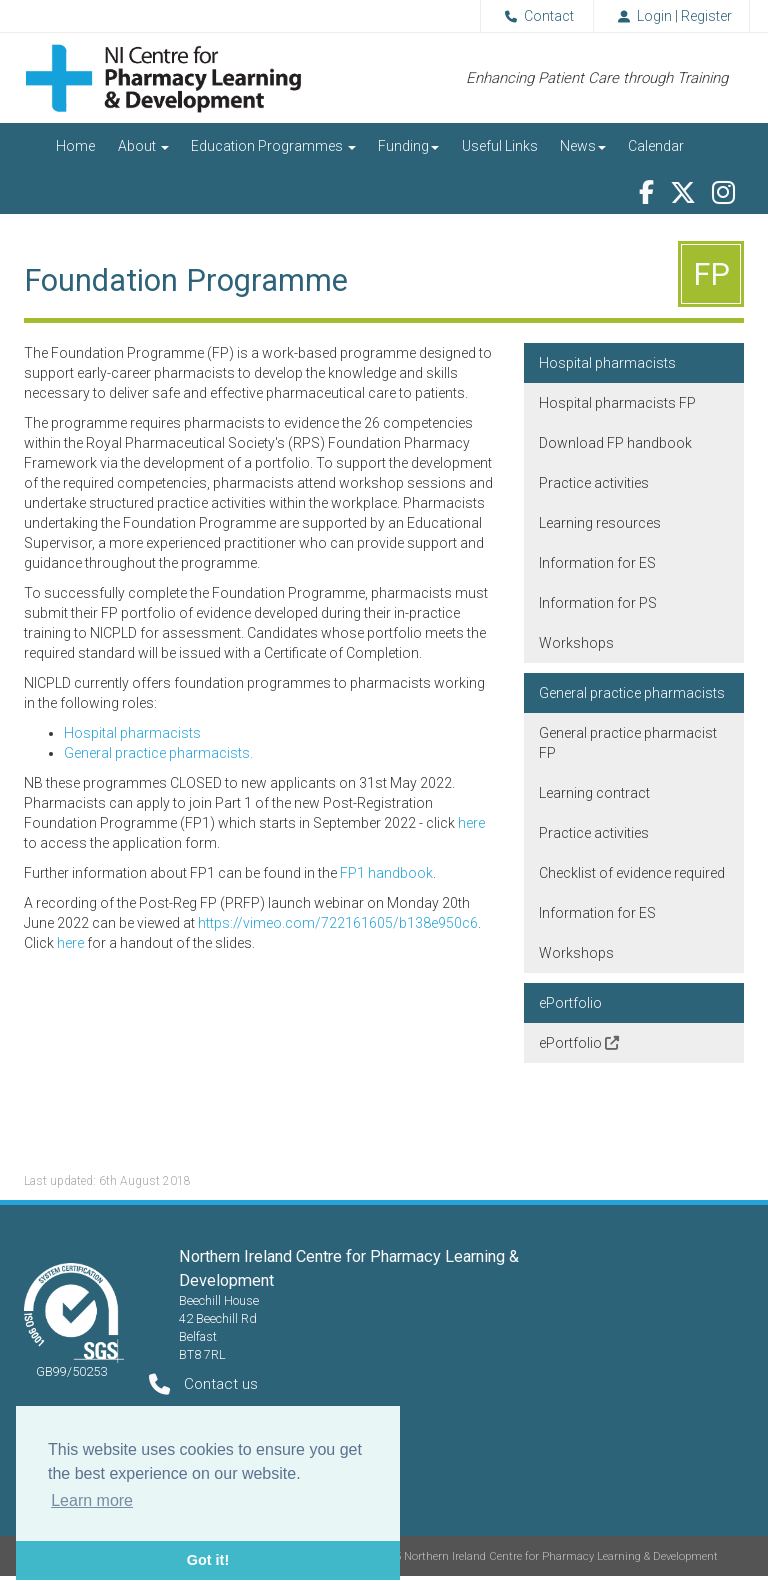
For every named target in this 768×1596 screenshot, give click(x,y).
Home (75, 146)
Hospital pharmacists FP (617, 403)
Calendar (656, 146)
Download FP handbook (615, 443)
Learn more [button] (92, 1500)
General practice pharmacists (632, 693)
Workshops (576, 643)
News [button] (583, 146)
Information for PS (598, 603)
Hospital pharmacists (132, 733)
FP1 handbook (386, 873)
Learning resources (600, 523)
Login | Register (671, 16)
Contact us (221, 1384)
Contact (536, 16)
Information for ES (597, 563)
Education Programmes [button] (273, 146)
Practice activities (594, 483)
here (471, 823)
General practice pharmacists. (158, 753)
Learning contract (594, 793)
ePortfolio (570, 1003)
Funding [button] (408, 146)
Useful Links (500, 146)
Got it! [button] (208, 1560)
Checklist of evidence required (632, 873)
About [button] (143, 146)
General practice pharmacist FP (628, 743)
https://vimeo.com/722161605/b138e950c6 (338, 923)
